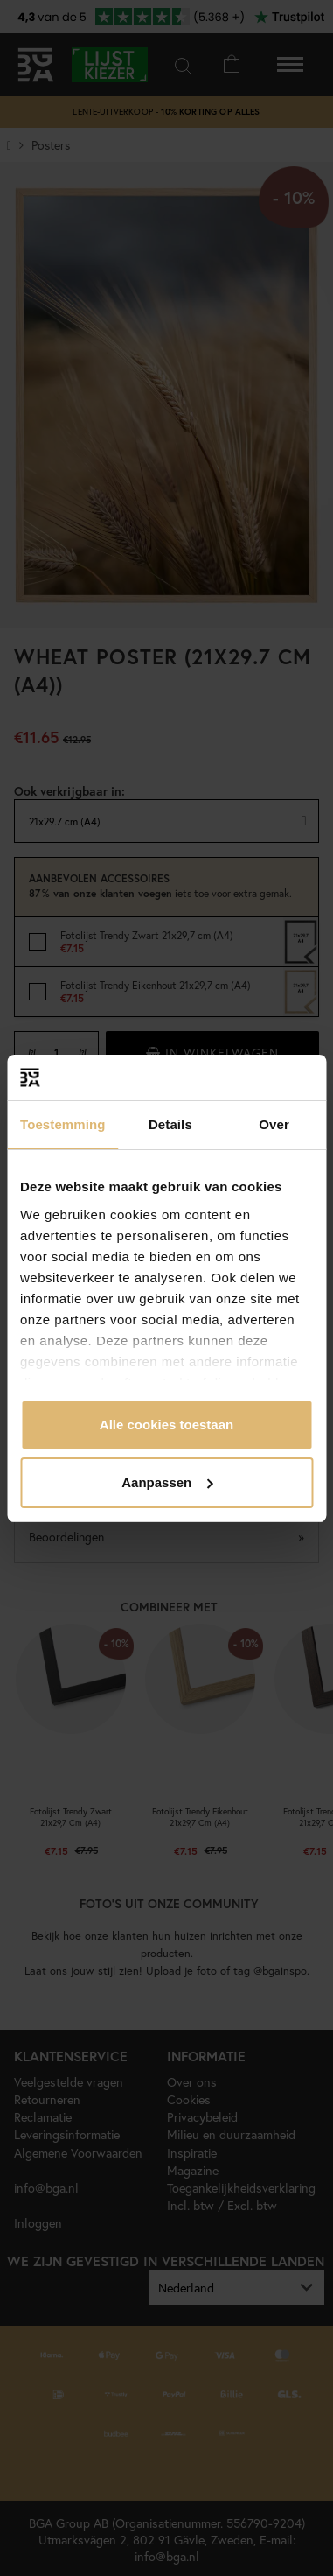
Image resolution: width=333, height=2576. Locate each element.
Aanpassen (166, 1482)
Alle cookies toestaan (166, 1424)
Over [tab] (274, 1124)
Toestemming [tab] (63, 1124)
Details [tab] (170, 1124)
